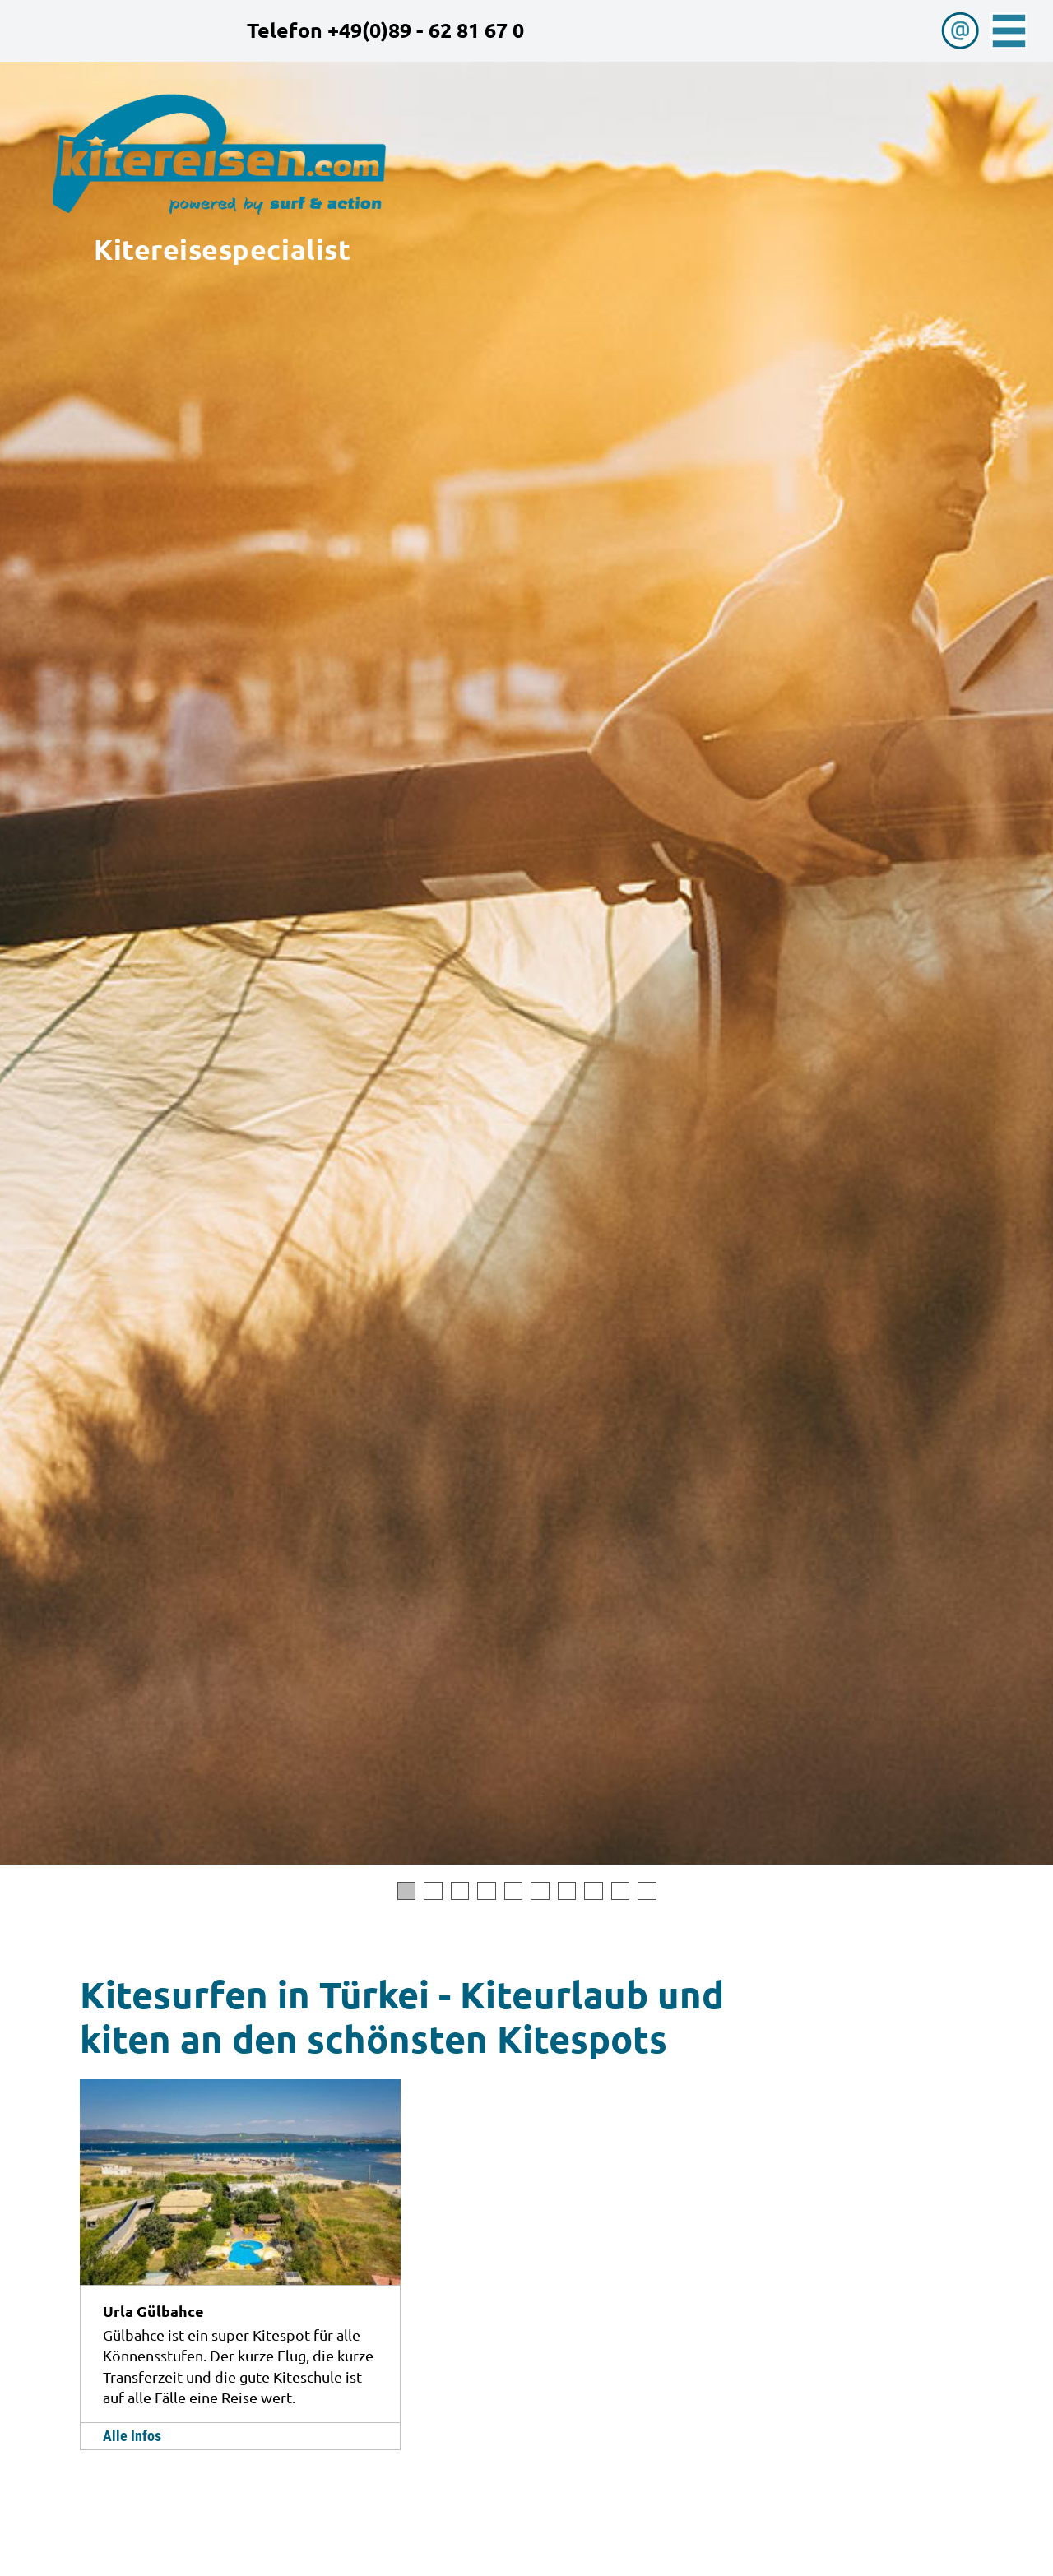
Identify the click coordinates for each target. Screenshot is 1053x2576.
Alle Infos (132, 2435)
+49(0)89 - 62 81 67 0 (425, 29)
